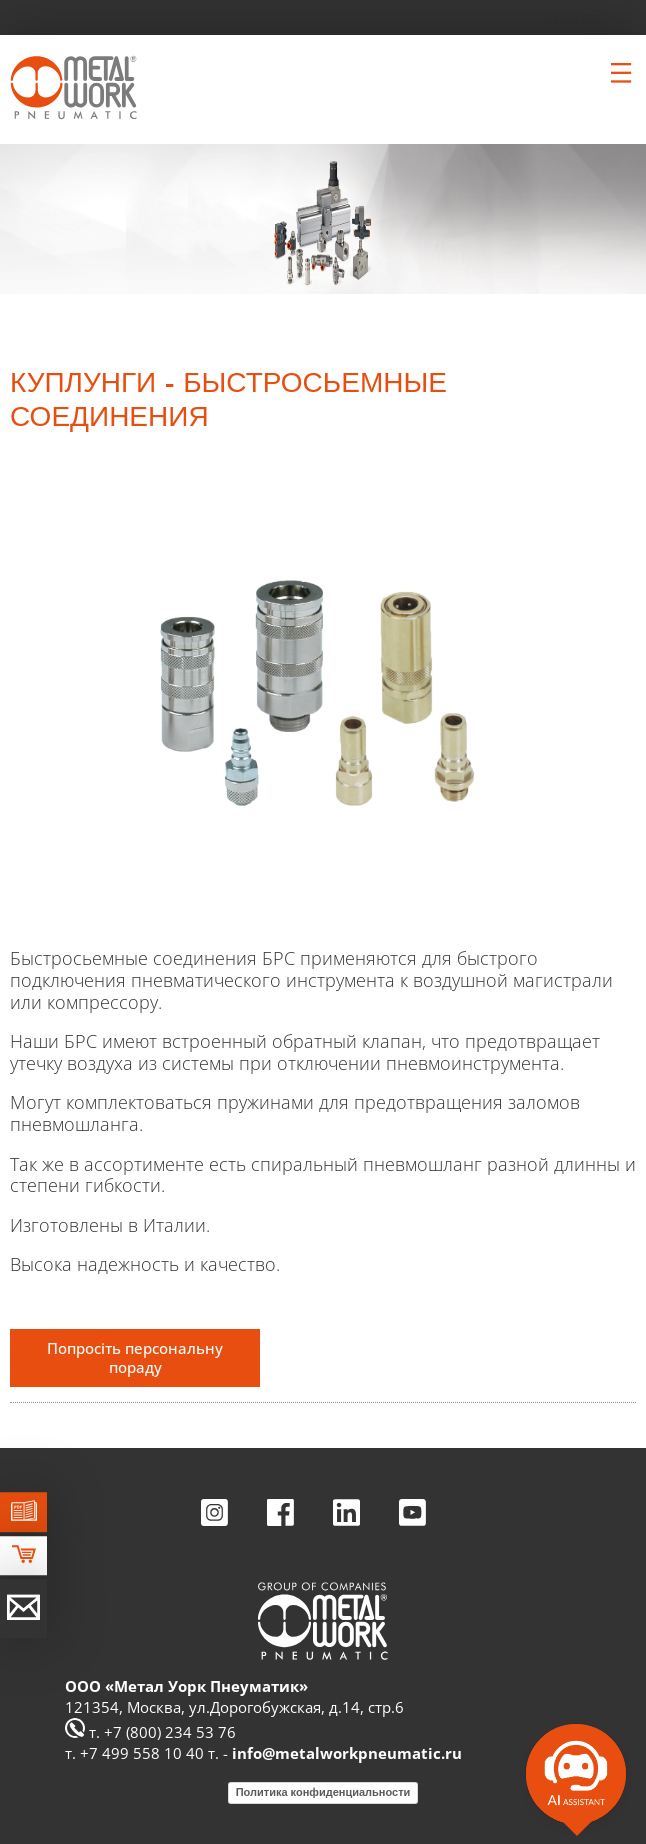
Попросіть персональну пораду (135, 1357)
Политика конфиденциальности (323, 1792)
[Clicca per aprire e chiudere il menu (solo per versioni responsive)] (621, 73)
